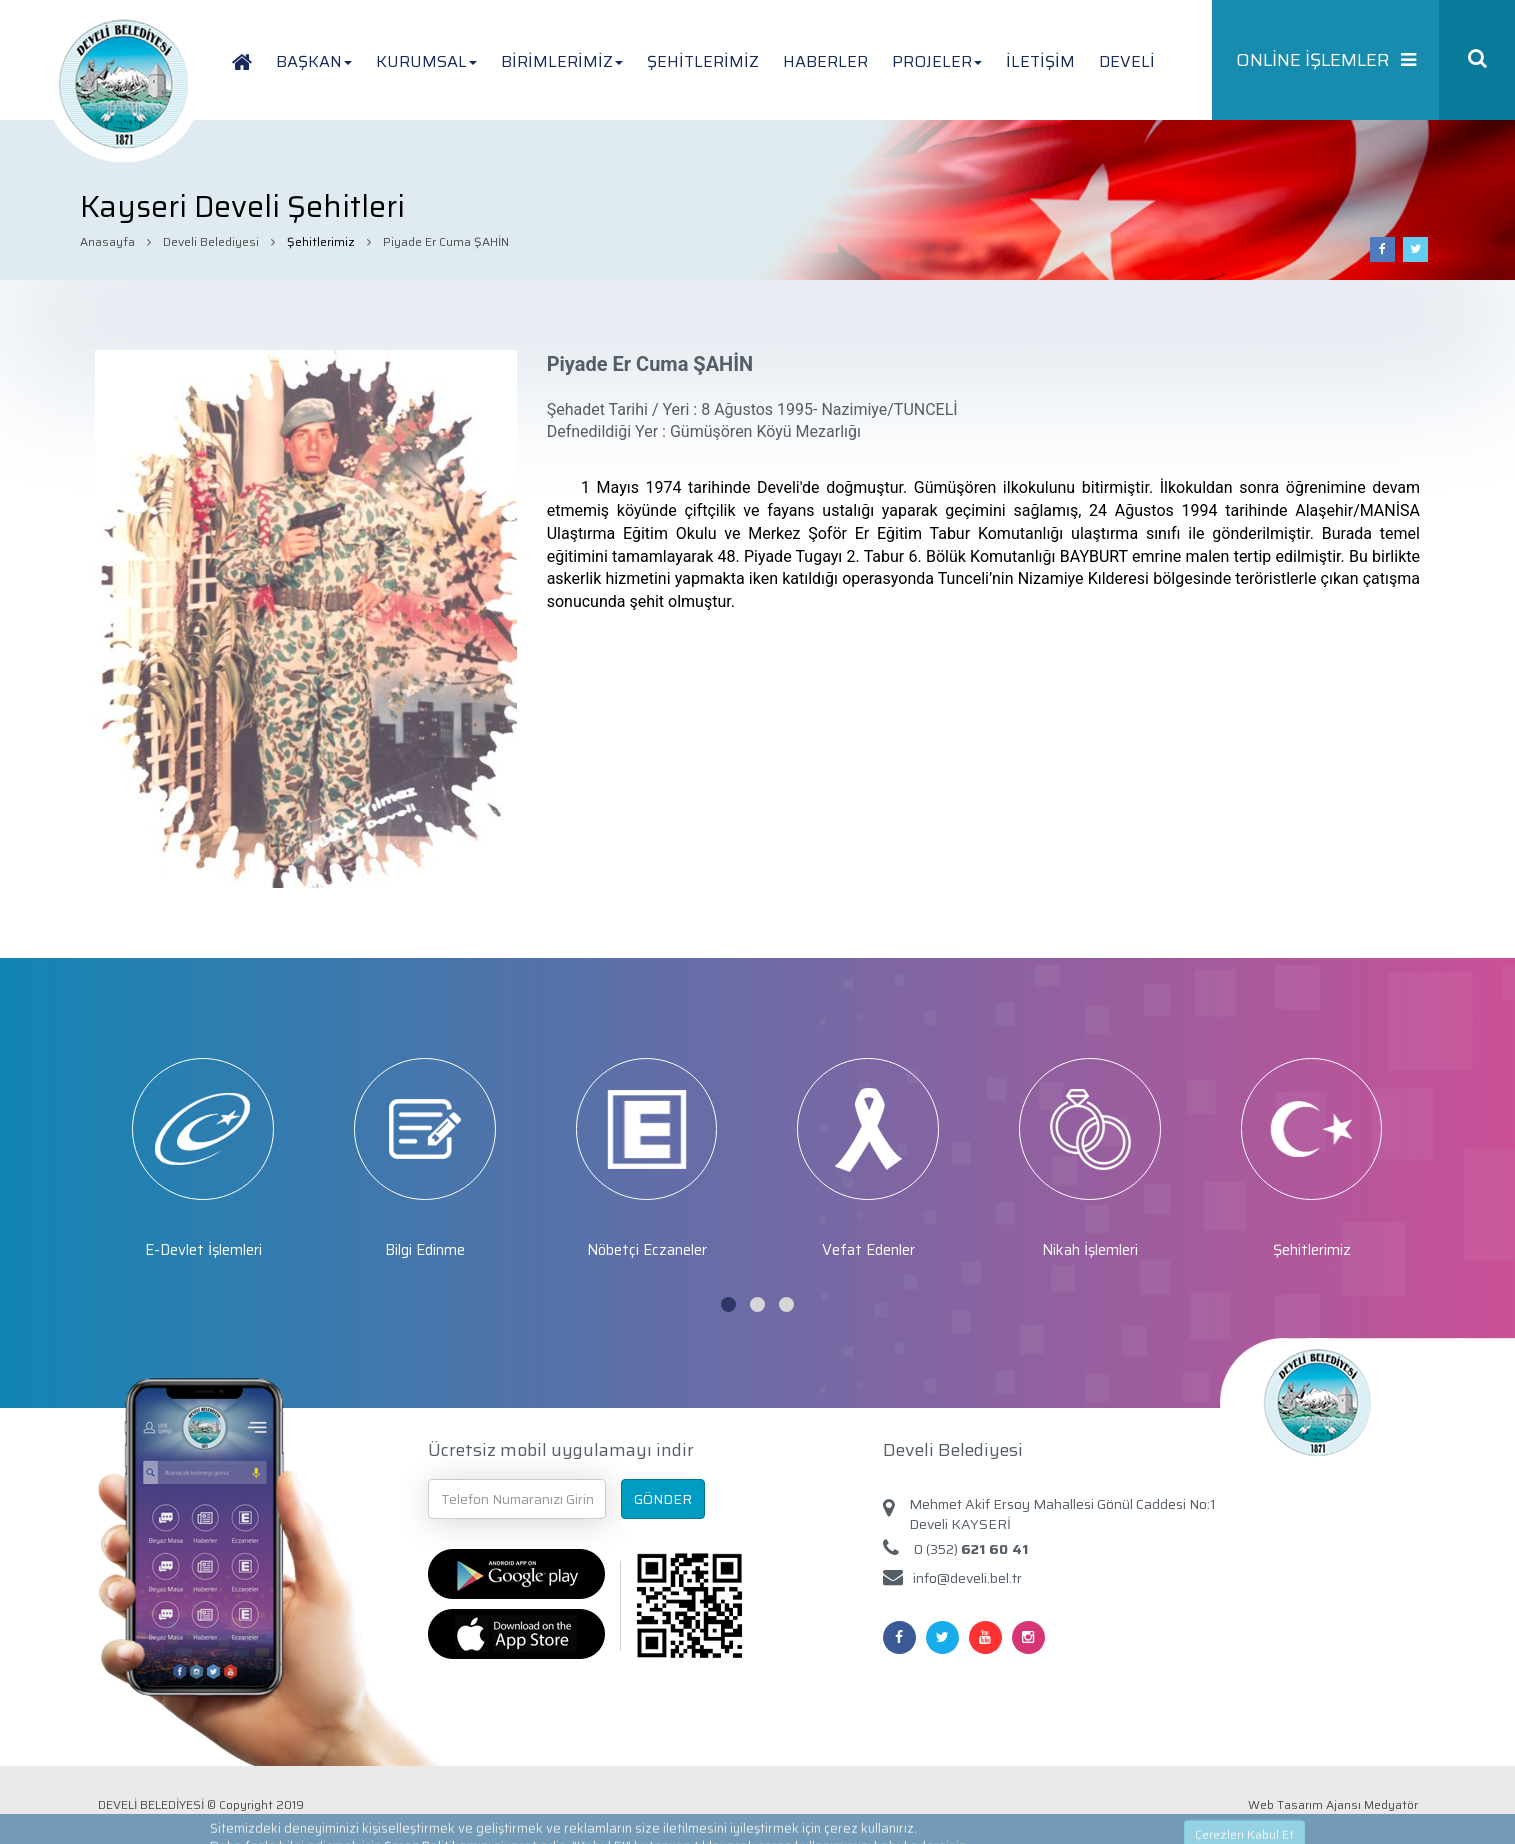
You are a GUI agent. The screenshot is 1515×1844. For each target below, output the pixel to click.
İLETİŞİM (1040, 61)
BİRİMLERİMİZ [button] (562, 61)
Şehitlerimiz (321, 241)
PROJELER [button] (937, 61)
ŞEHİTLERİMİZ (703, 61)
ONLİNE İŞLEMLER (1326, 60)
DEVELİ (1127, 61)
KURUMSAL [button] (426, 61)
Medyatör (1391, 1804)
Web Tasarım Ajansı (1304, 1804)
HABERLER (825, 61)
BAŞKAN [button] (314, 61)
